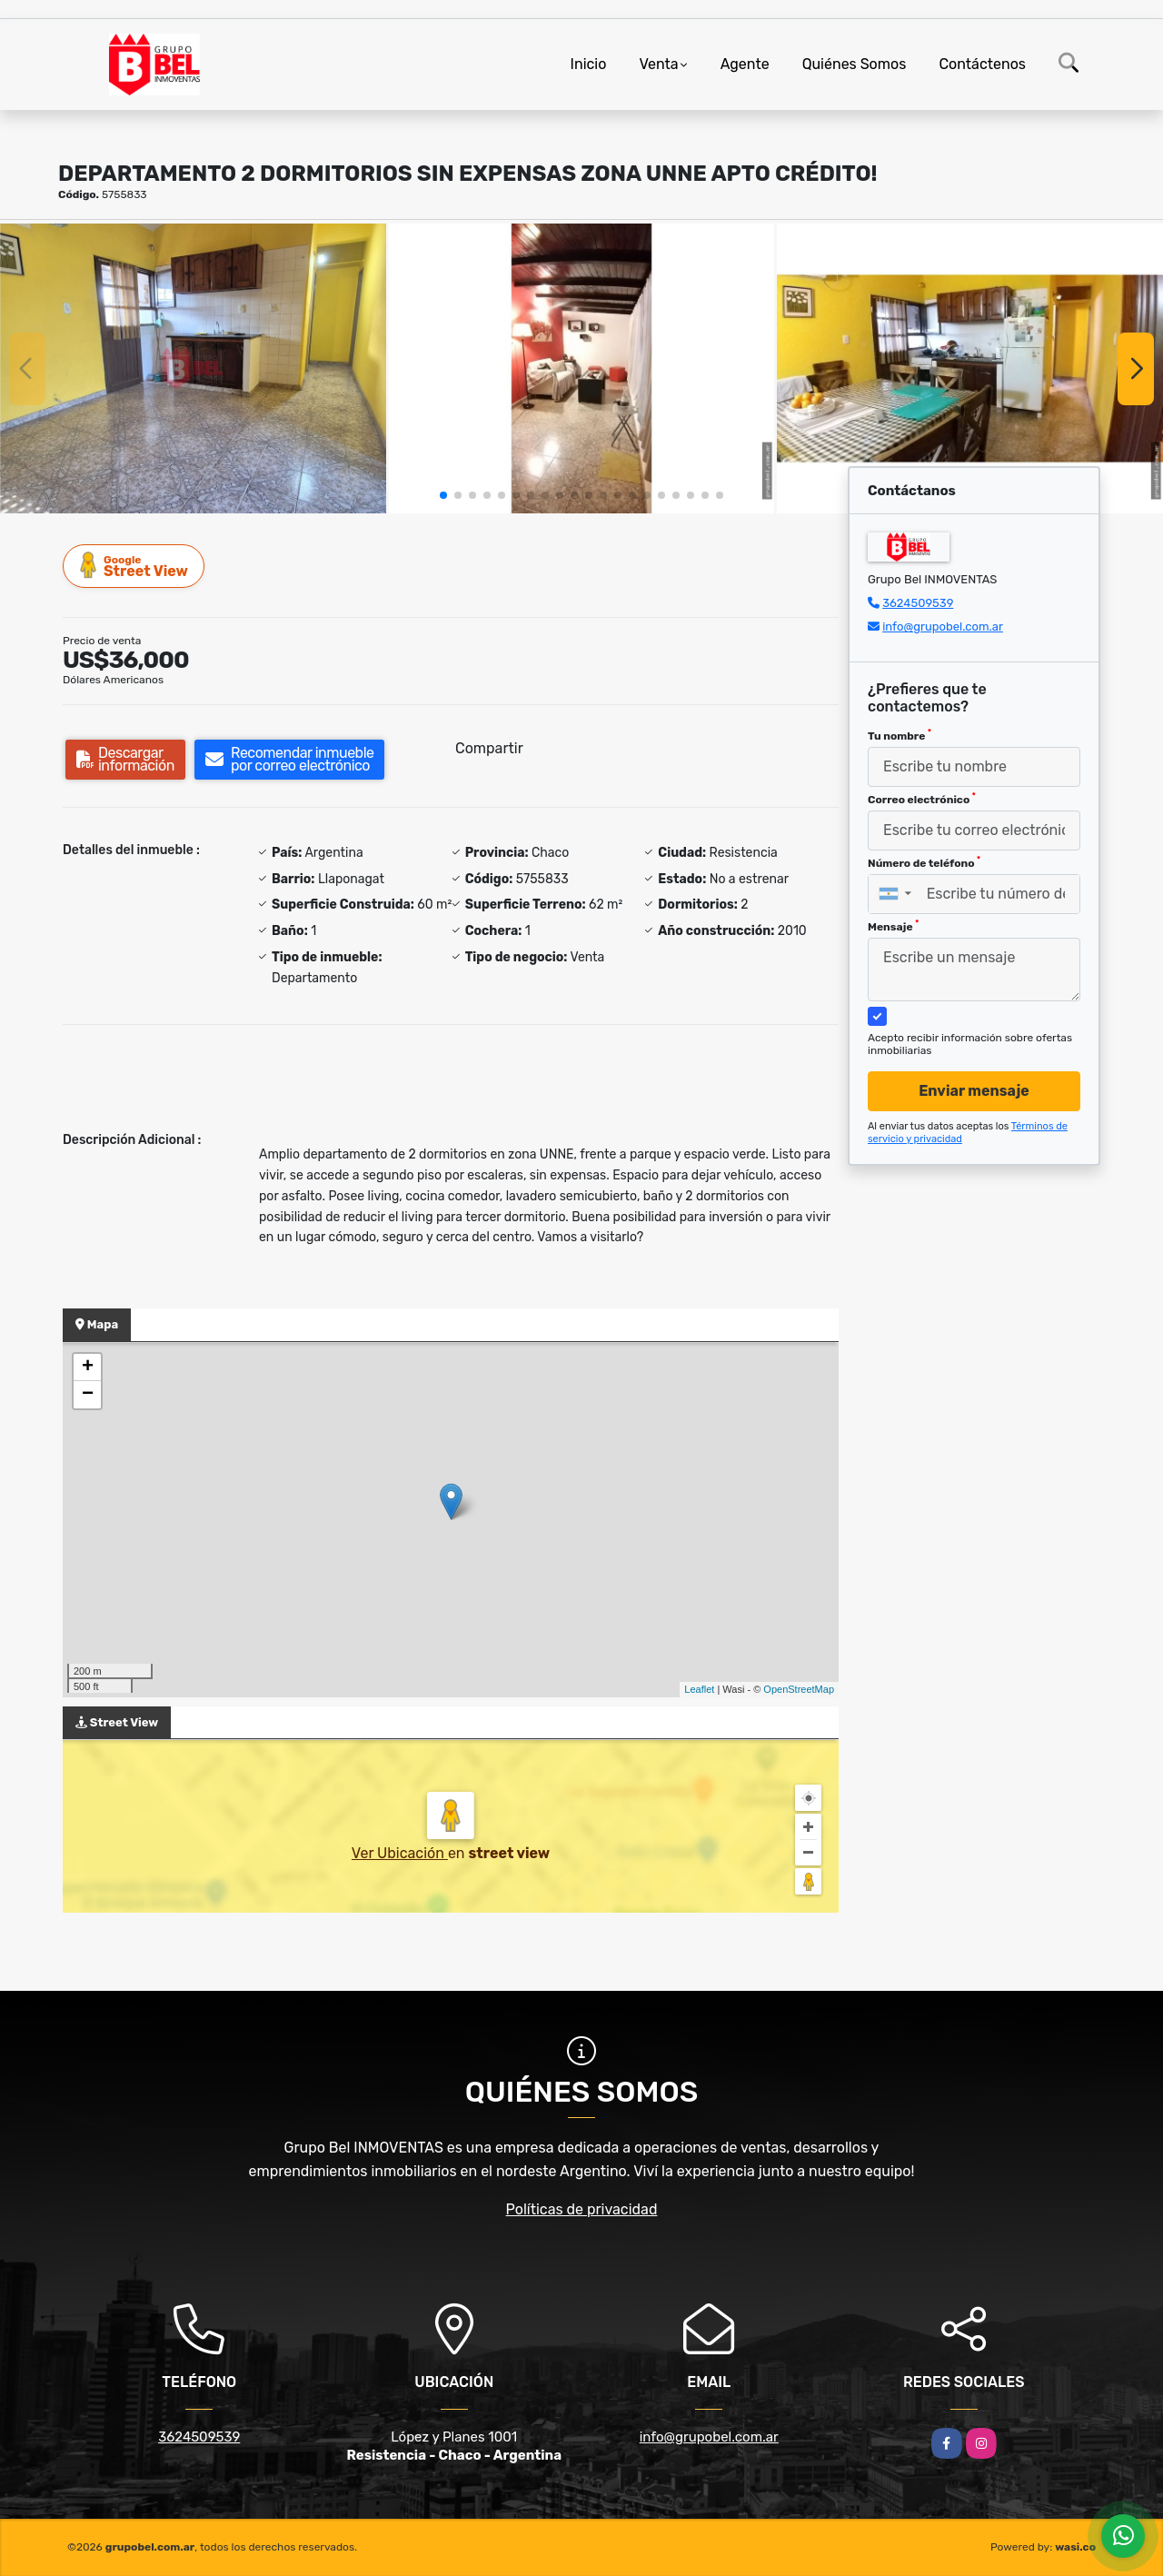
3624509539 (917, 603)
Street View (134, 566)
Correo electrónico (922, 798)
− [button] (88, 1394)
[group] (193, 368)
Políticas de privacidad (582, 2209)
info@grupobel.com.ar (942, 626)
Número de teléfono (924, 862)
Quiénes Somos (854, 64)
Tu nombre (899, 735)
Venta (658, 64)
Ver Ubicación (400, 1853)
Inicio (589, 64)
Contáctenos (982, 64)
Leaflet (699, 1689)
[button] (443, 495)
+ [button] (88, 1367)
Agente (745, 64)
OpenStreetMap (798, 1689)
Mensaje (893, 926)
